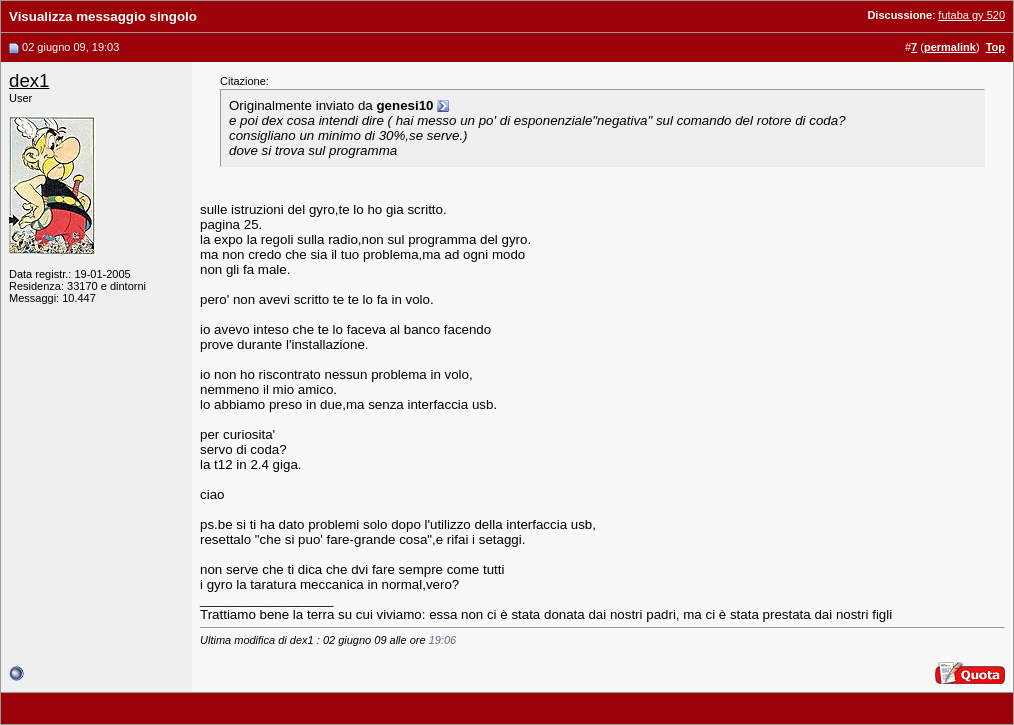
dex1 (29, 80)
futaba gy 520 (971, 15)
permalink (950, 47)
